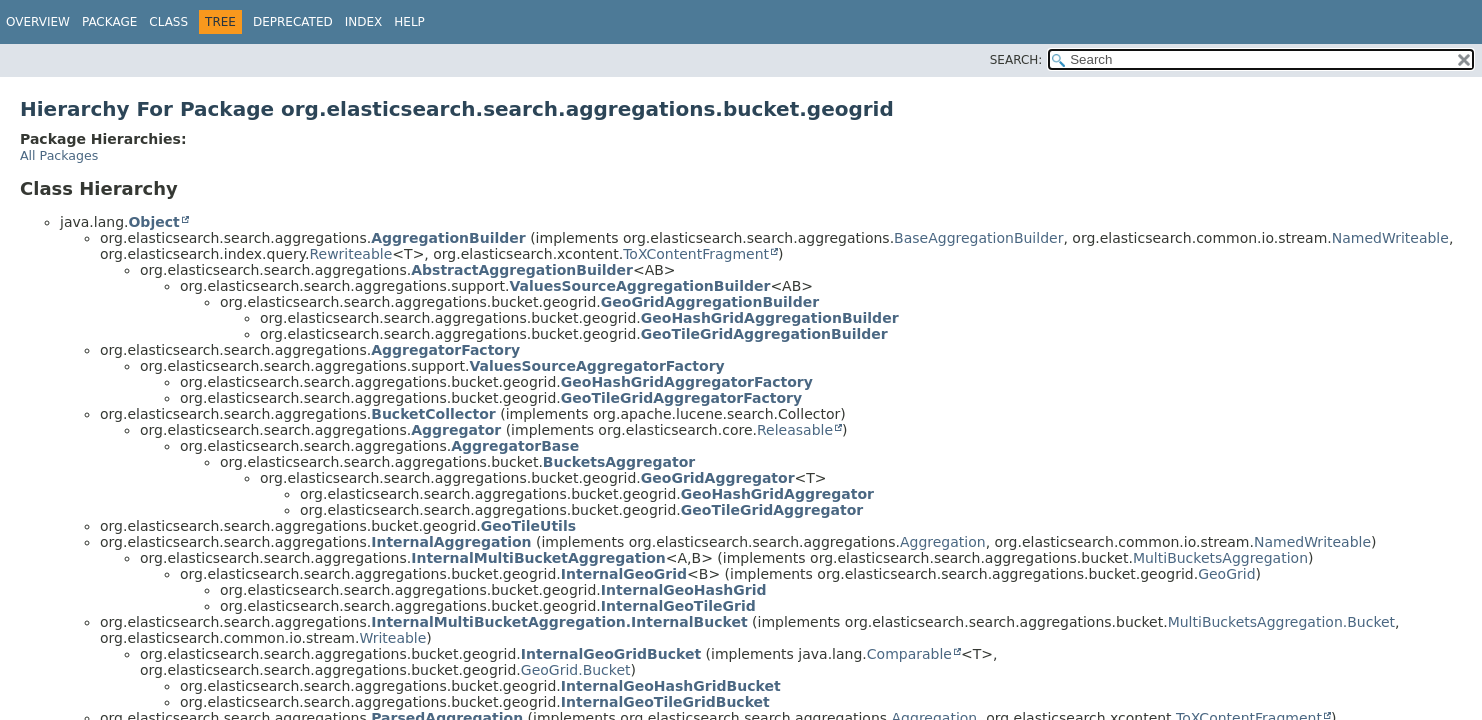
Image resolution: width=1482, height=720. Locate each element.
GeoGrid (1226, 574)
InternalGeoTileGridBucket (665, 702)
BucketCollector (433, 414)
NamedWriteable (1390, 238)
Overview (38, 22)
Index (364, 22)
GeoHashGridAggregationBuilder (770, 318)
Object (153, 222)
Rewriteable (350, 254)
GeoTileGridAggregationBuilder (764, 334)
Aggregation (943, 542)
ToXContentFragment (696, 254)
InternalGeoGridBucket (611, 654)
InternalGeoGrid (624, 574)
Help (409, 22)
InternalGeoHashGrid (684, 590)
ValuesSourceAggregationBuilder (639, 286)
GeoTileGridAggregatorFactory (681, 398)
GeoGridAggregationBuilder (710, 302)
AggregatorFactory (445, 350)
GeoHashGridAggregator (777, 494)
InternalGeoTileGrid (678, 606)
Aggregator (456, 430)
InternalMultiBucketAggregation (538, 558)
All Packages (59, 155)
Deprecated (293, 22)
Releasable (795, 430)
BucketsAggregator (619, 462)
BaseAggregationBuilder (978, 238)
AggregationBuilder (448, 238)
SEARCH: (1016, 60)
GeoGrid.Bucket (576, 670)
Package (109, 22)
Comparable (909, 654)
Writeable (392, 638)
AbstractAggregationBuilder (522, 270)
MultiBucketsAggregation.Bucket (1281, 622)
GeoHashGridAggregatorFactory (687, 382)
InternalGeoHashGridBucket (671, 686)
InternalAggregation (451, 542)
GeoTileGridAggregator (772, 510)
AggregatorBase (515, 446)
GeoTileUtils (528, 526)
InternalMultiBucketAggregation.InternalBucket (559, 622)
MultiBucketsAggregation (1220, 558)
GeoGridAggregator (718, 478)
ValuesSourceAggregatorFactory (596, 366)
